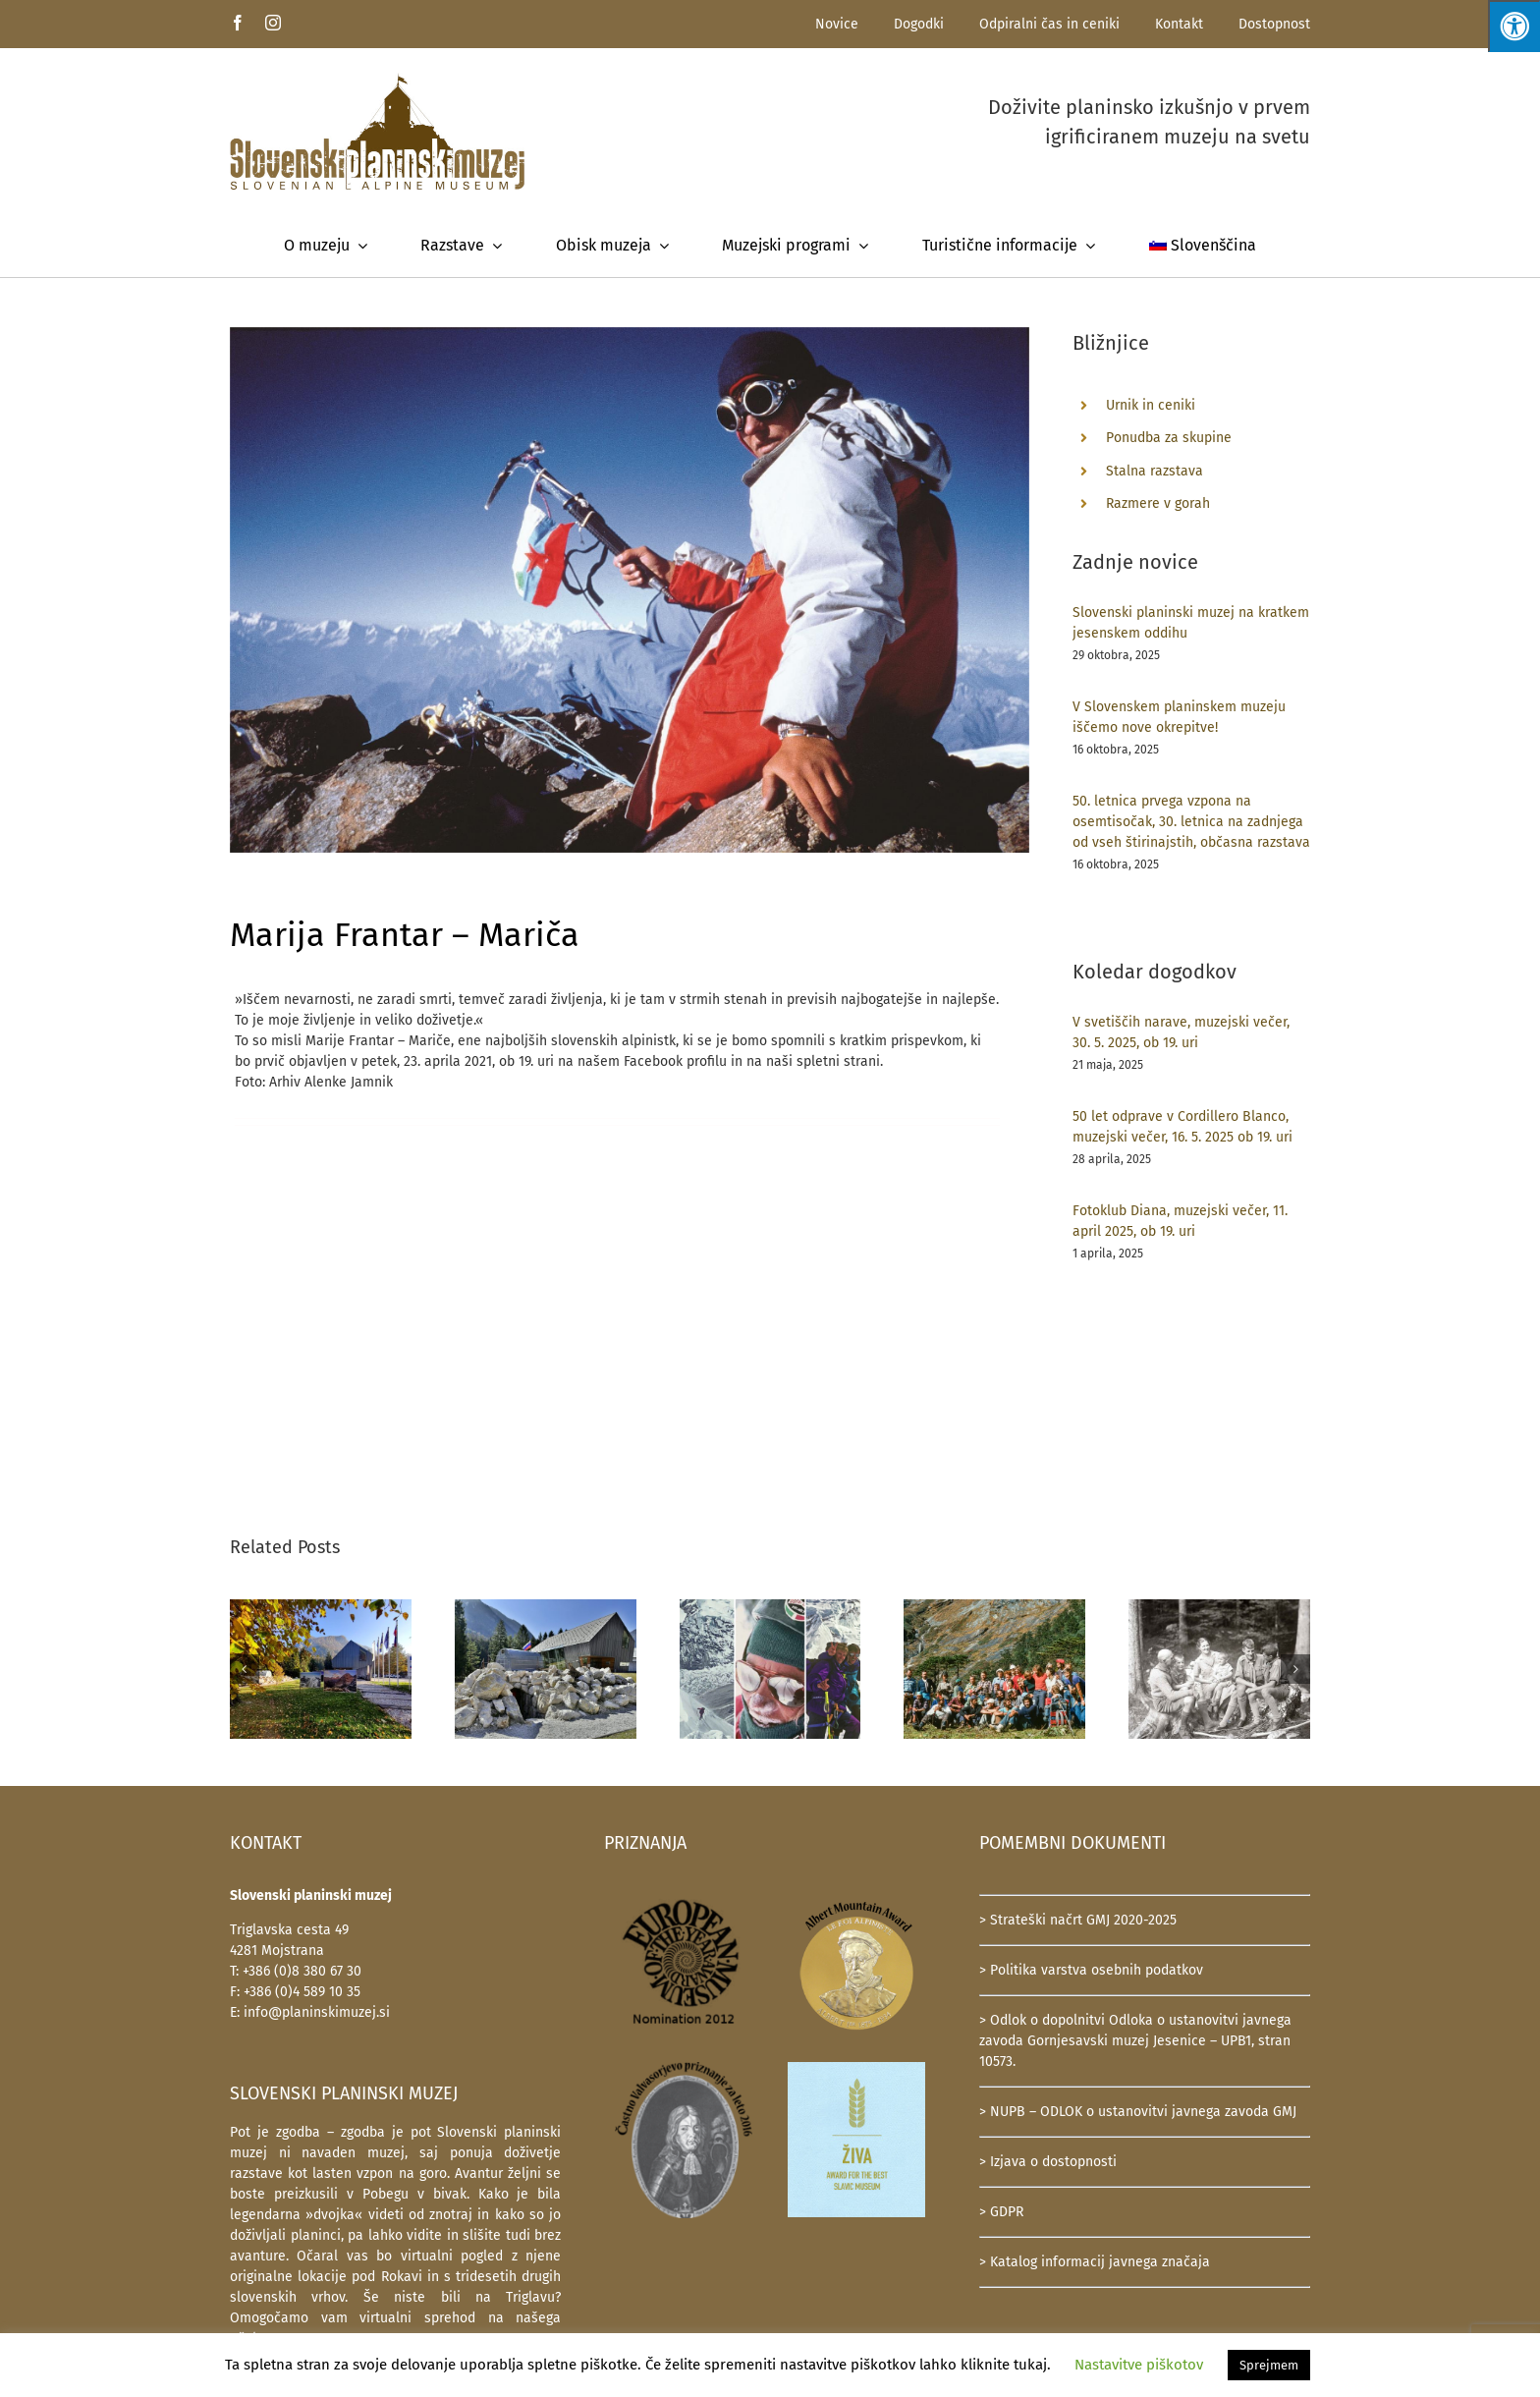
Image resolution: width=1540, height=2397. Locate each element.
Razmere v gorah (1158, 503)
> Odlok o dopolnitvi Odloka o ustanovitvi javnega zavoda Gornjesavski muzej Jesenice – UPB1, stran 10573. (1135, 2041)
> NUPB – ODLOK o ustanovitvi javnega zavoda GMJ (1137, 2111)
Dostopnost (1274, 24)
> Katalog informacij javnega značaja (1094, 2262)
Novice (836, 24)
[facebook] (238, 22)
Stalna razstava (1154, 471)
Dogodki (919, 24)
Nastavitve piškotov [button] (1138, 2364)
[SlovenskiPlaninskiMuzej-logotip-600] (377, 79)
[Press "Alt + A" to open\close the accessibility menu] (1514, 26)
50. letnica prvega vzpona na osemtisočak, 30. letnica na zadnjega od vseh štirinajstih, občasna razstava (1191, 822)
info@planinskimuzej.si (317, 2012)
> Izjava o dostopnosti (1048, 2161)
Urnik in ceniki (1150, 405)
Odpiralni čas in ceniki (1049, 24)
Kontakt (1179, 24)
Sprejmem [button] (1268, 2365)
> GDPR (1001, 2211)
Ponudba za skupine (1169, 437)
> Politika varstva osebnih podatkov (1091, 1970)
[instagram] (273, 22)
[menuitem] (1203, 245)
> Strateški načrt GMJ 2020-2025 (1078, 1920)
